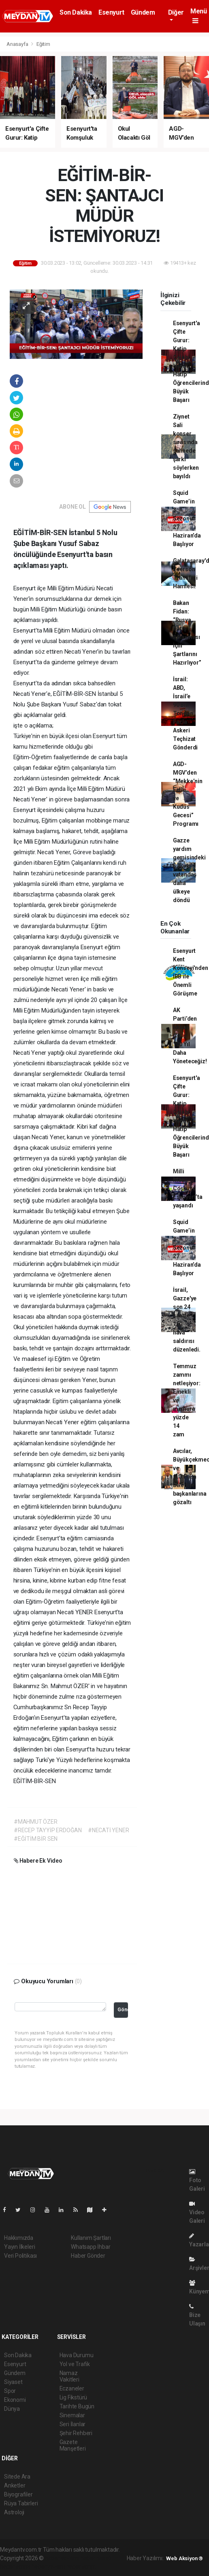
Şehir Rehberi (76, 2433)
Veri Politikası (20, 2255)
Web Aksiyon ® (184, 2558)
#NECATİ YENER (108, 1830)
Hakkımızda (18, 2238)
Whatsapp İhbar (90, 2246)
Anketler (14, 2485)
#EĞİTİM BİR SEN (36, 1838)
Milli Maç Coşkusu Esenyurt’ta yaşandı (188, 1188)
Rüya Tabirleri (21, 2503)
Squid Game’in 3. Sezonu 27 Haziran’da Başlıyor (187, 518)
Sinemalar (72, 2415)
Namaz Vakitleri (69, 2376)
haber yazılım (48, 2566)
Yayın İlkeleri (19, 2246)
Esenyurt (111, 12)
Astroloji (14, 2512)
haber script (81, 2566)
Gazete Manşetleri (73, 2445)
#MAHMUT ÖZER (36, 1821)
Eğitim (43, 44)
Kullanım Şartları (91, 2238)
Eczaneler (72, 2388)
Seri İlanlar (73, 2424)
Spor (10, 2391)
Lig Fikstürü (73, 2397)
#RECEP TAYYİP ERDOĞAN (48, 1830)
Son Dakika (76, 12)
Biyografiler (18, 2494)
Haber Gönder (88, 2255)
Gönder (122, 2009)
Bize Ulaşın (197, 2315)
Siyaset (13, 2382)
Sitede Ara (17, 2476)
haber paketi (96, 2558)
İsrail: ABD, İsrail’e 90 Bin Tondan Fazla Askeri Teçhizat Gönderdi (185, 713)
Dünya (12, 2408)
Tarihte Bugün (77, 2406)
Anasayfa (17, 44)
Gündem (143, 12)
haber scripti (15, 2566)
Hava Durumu (77, 2355)
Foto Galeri (197, 2180)
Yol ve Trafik (75, 2364)
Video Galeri (197, 2212)
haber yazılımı (62, 2558)
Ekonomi (15, 2400)
